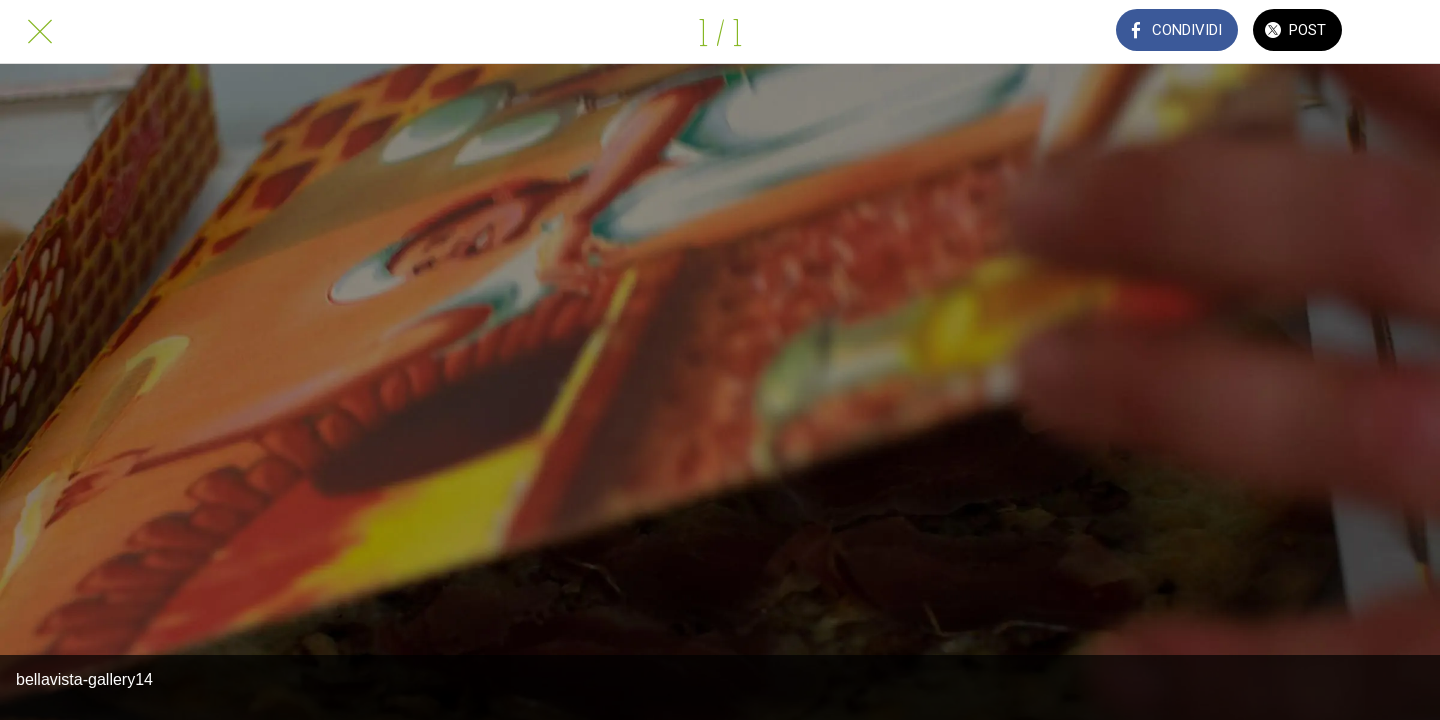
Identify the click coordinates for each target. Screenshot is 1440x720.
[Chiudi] (40, 32)
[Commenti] (1400, 32)
